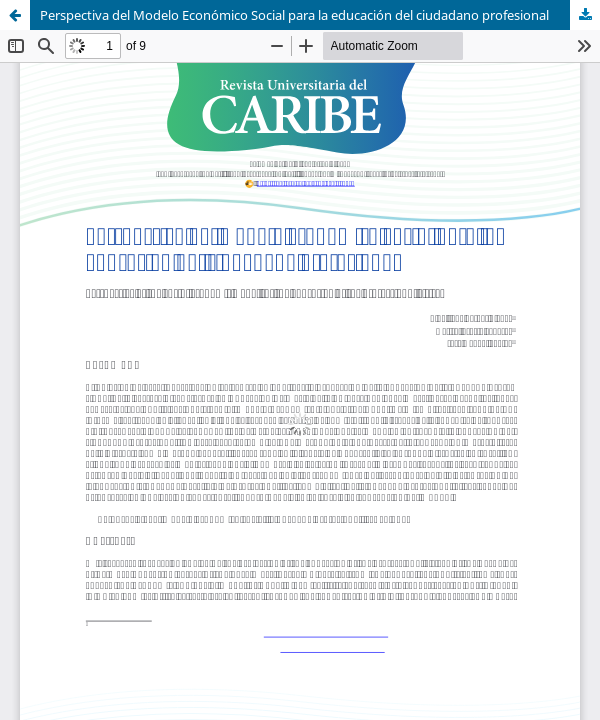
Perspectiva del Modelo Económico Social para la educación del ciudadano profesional (294, 15)
